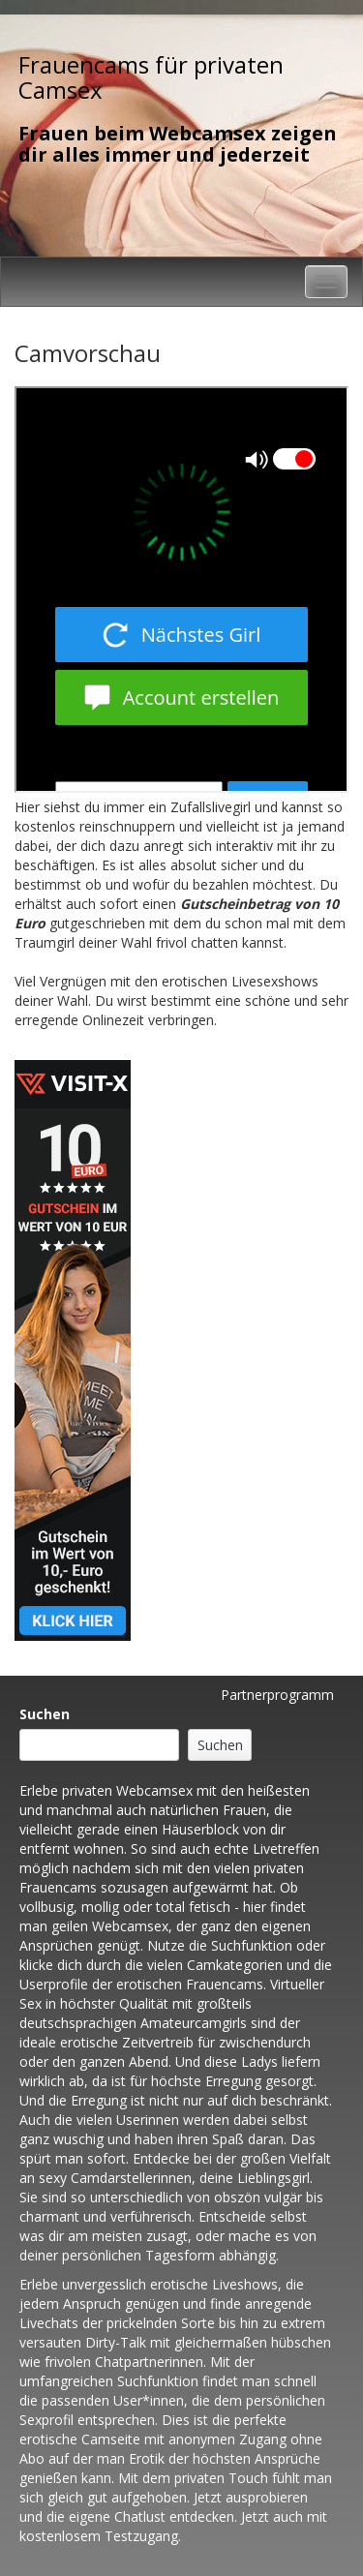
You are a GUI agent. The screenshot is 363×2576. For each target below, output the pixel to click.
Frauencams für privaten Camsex (151, 77)
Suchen (44, 1714)
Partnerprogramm (277, 1694)
